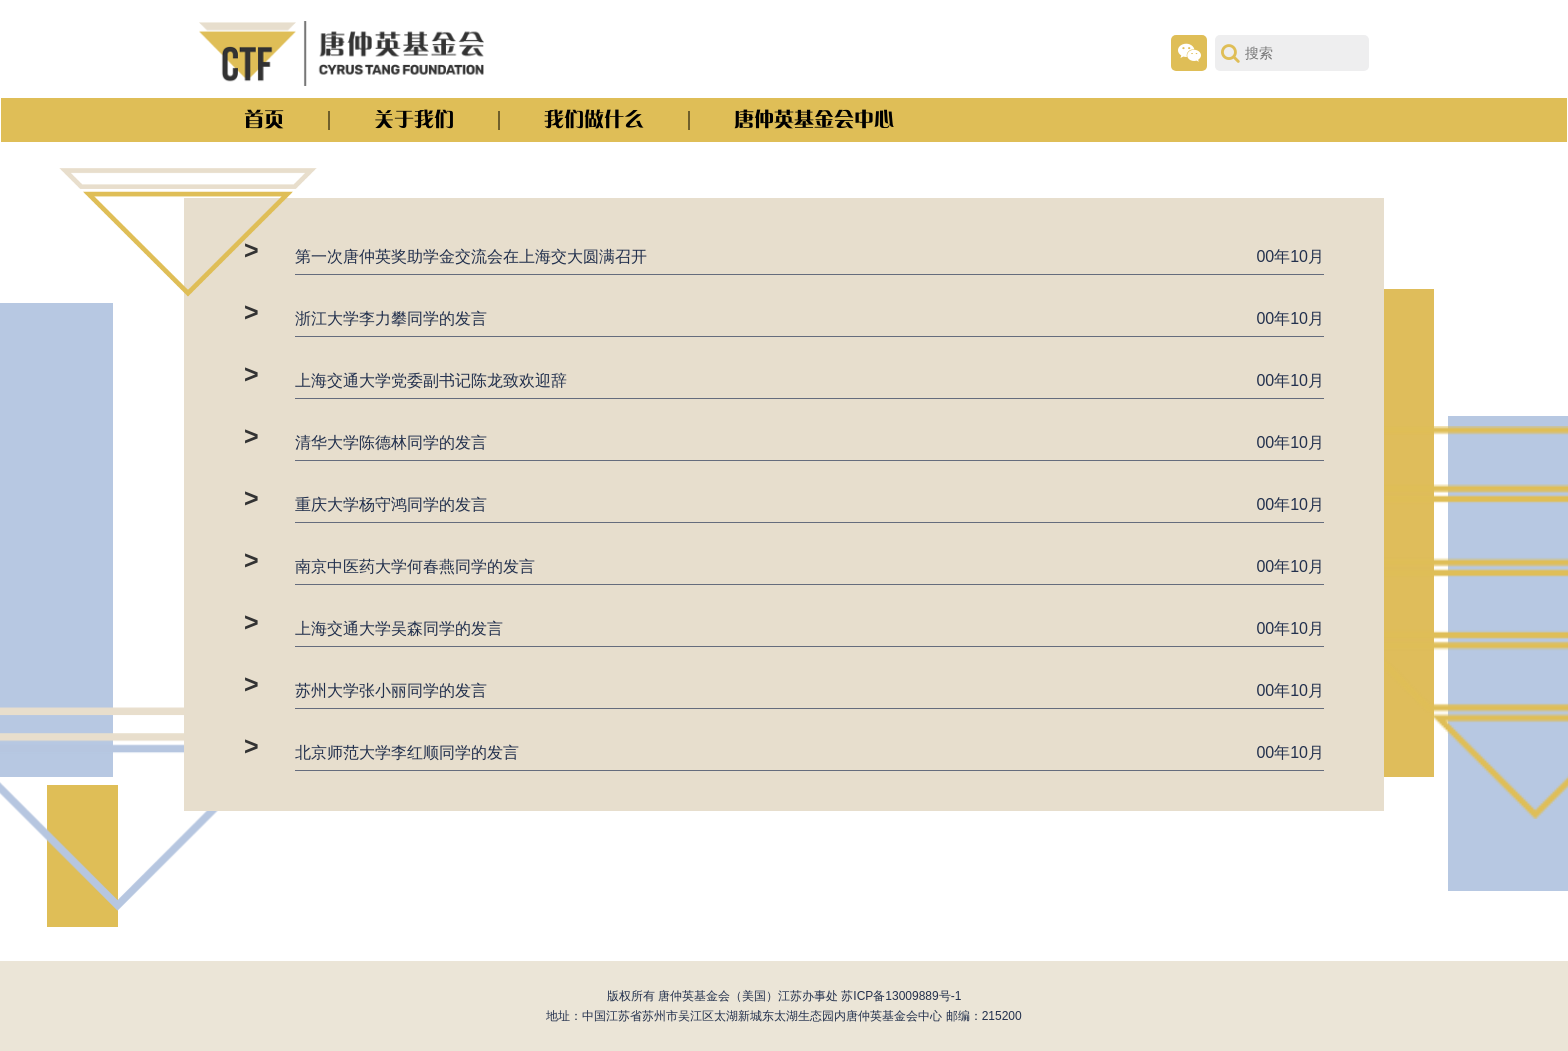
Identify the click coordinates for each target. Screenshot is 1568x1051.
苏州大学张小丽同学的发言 (391, 690)
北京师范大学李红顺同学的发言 (407, 752)
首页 (264, 119)
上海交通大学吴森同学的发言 (399, 628)
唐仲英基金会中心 (814, 119)
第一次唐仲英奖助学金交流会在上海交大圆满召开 (471, 256)
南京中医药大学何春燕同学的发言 (415, 566)
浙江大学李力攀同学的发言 (391, 318)
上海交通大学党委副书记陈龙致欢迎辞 (431, 380)
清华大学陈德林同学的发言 (391, 442)
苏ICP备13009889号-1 (901, 996)
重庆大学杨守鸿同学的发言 (391, 504)
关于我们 (414, 119)
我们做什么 (594, 119)
